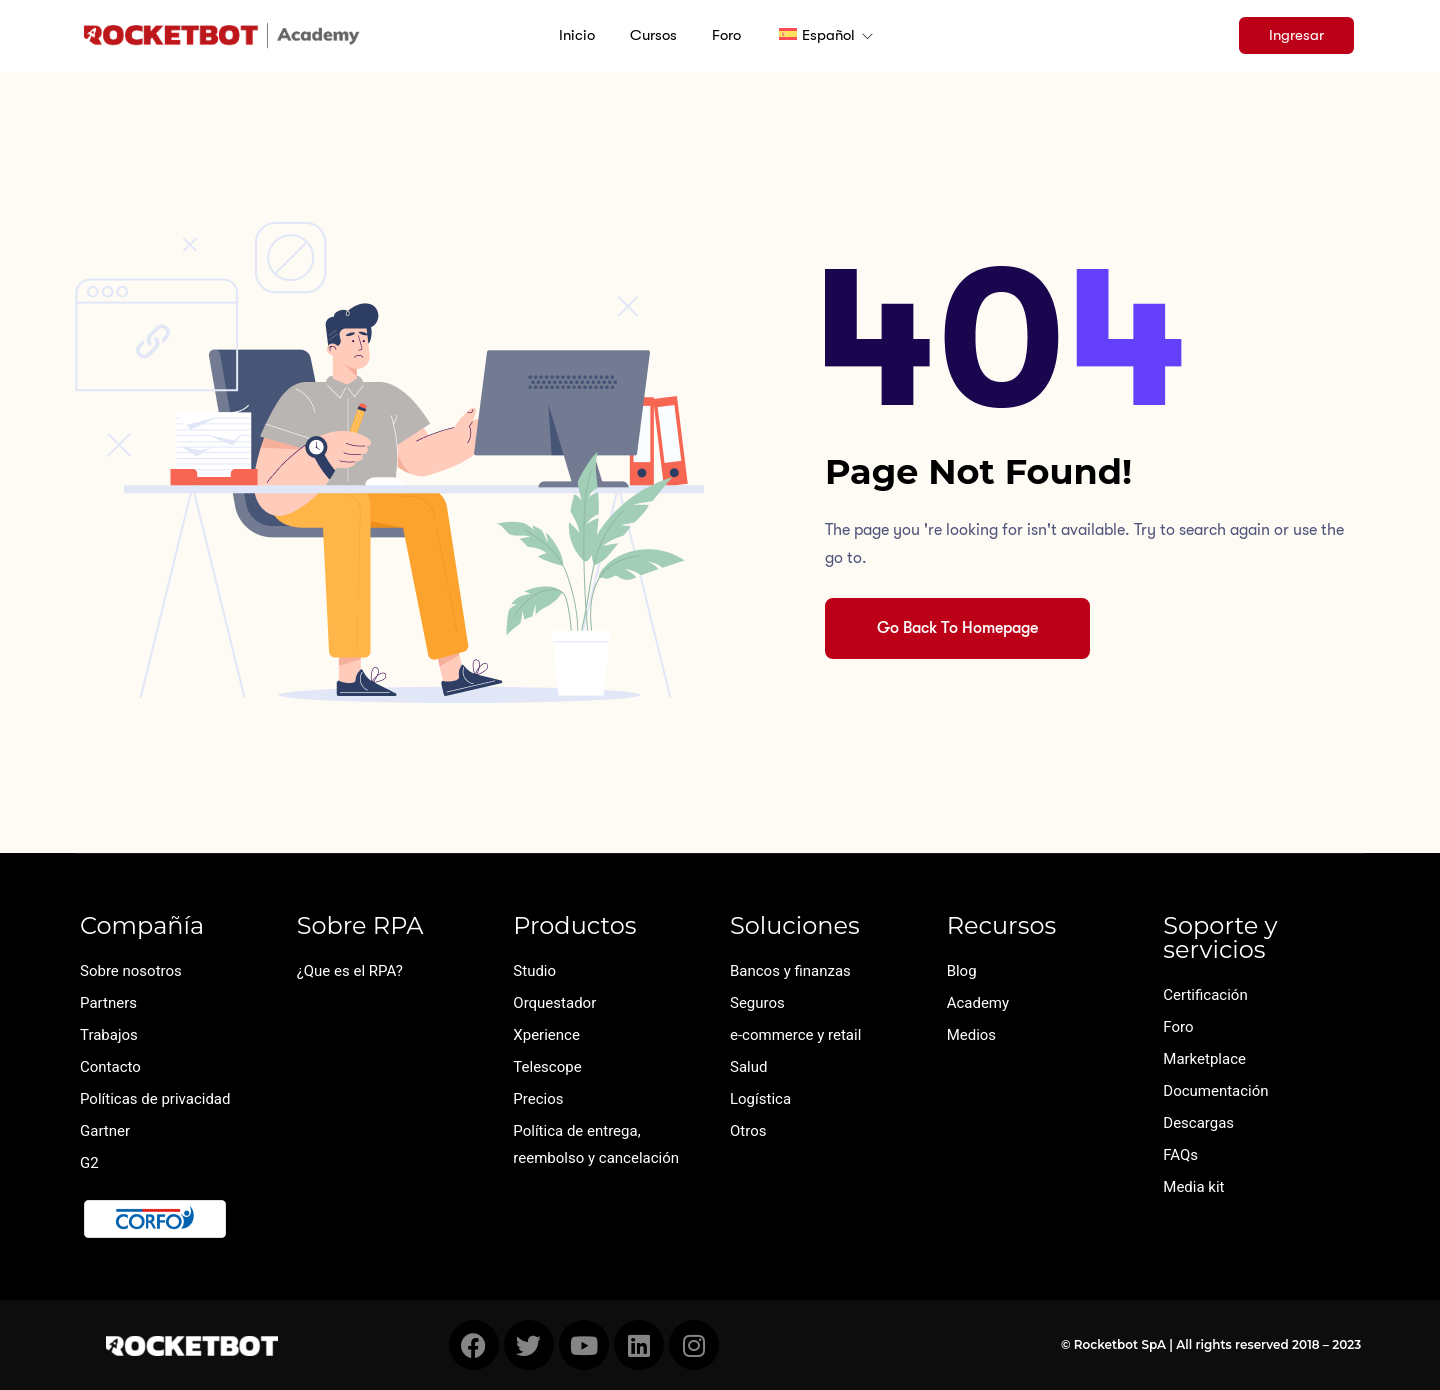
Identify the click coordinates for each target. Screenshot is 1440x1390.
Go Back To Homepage (957, 628)
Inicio (577, 35)
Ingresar (1296, 35)
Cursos (653, 35)
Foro (726, 35)
